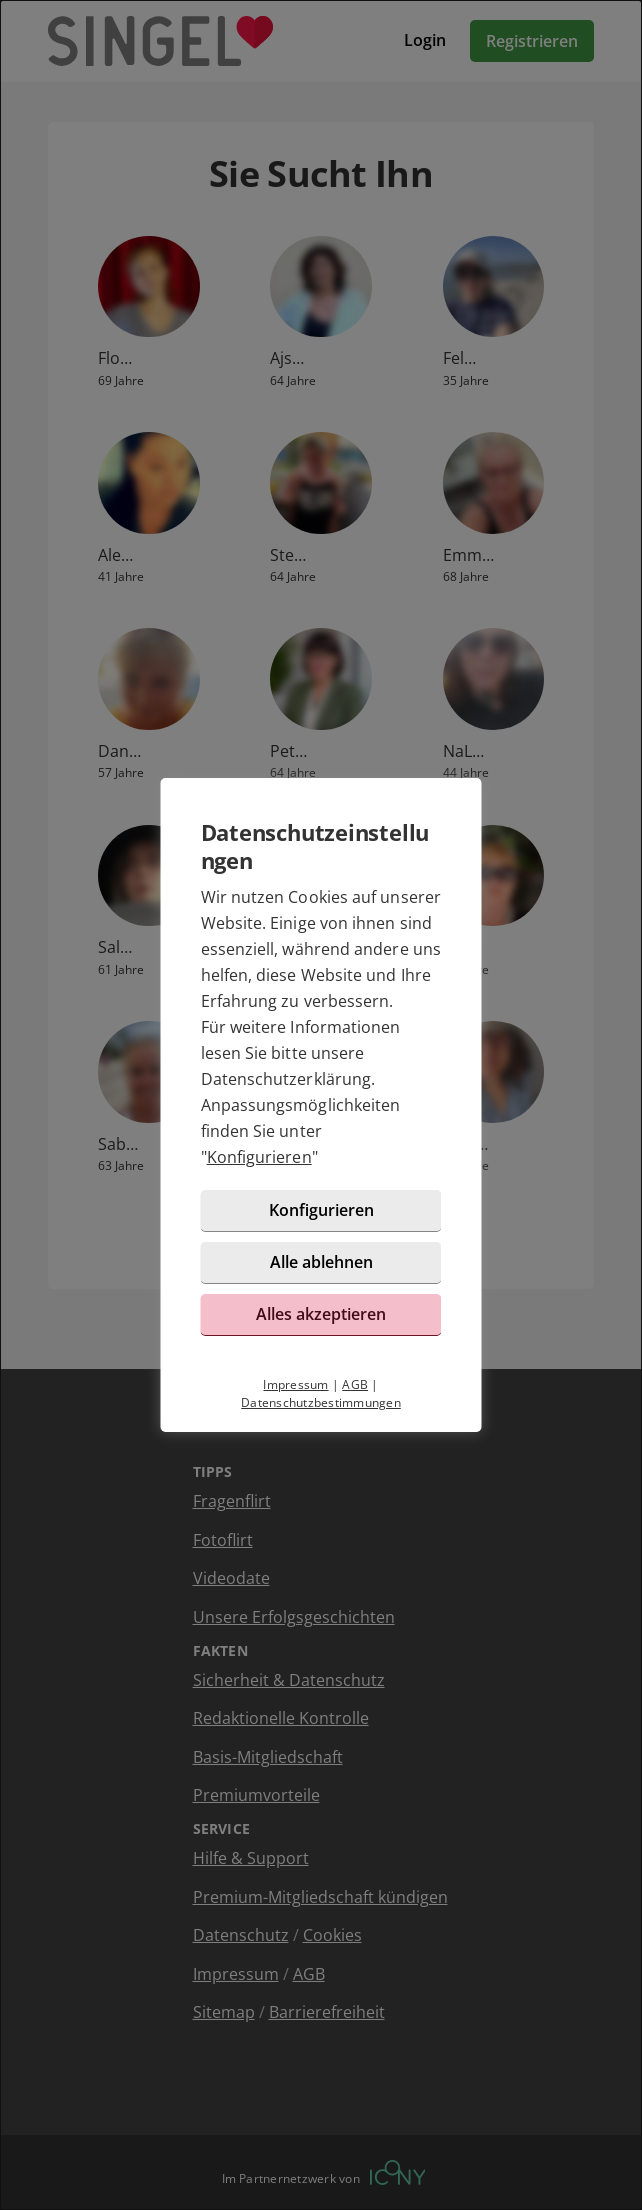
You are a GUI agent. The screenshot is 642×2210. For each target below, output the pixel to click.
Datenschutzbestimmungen (321, 1402)
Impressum (295, 1384)
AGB (355, 1384)
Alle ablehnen (321, 1262)
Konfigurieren (259, 1157)
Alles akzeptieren (321, 1314)
